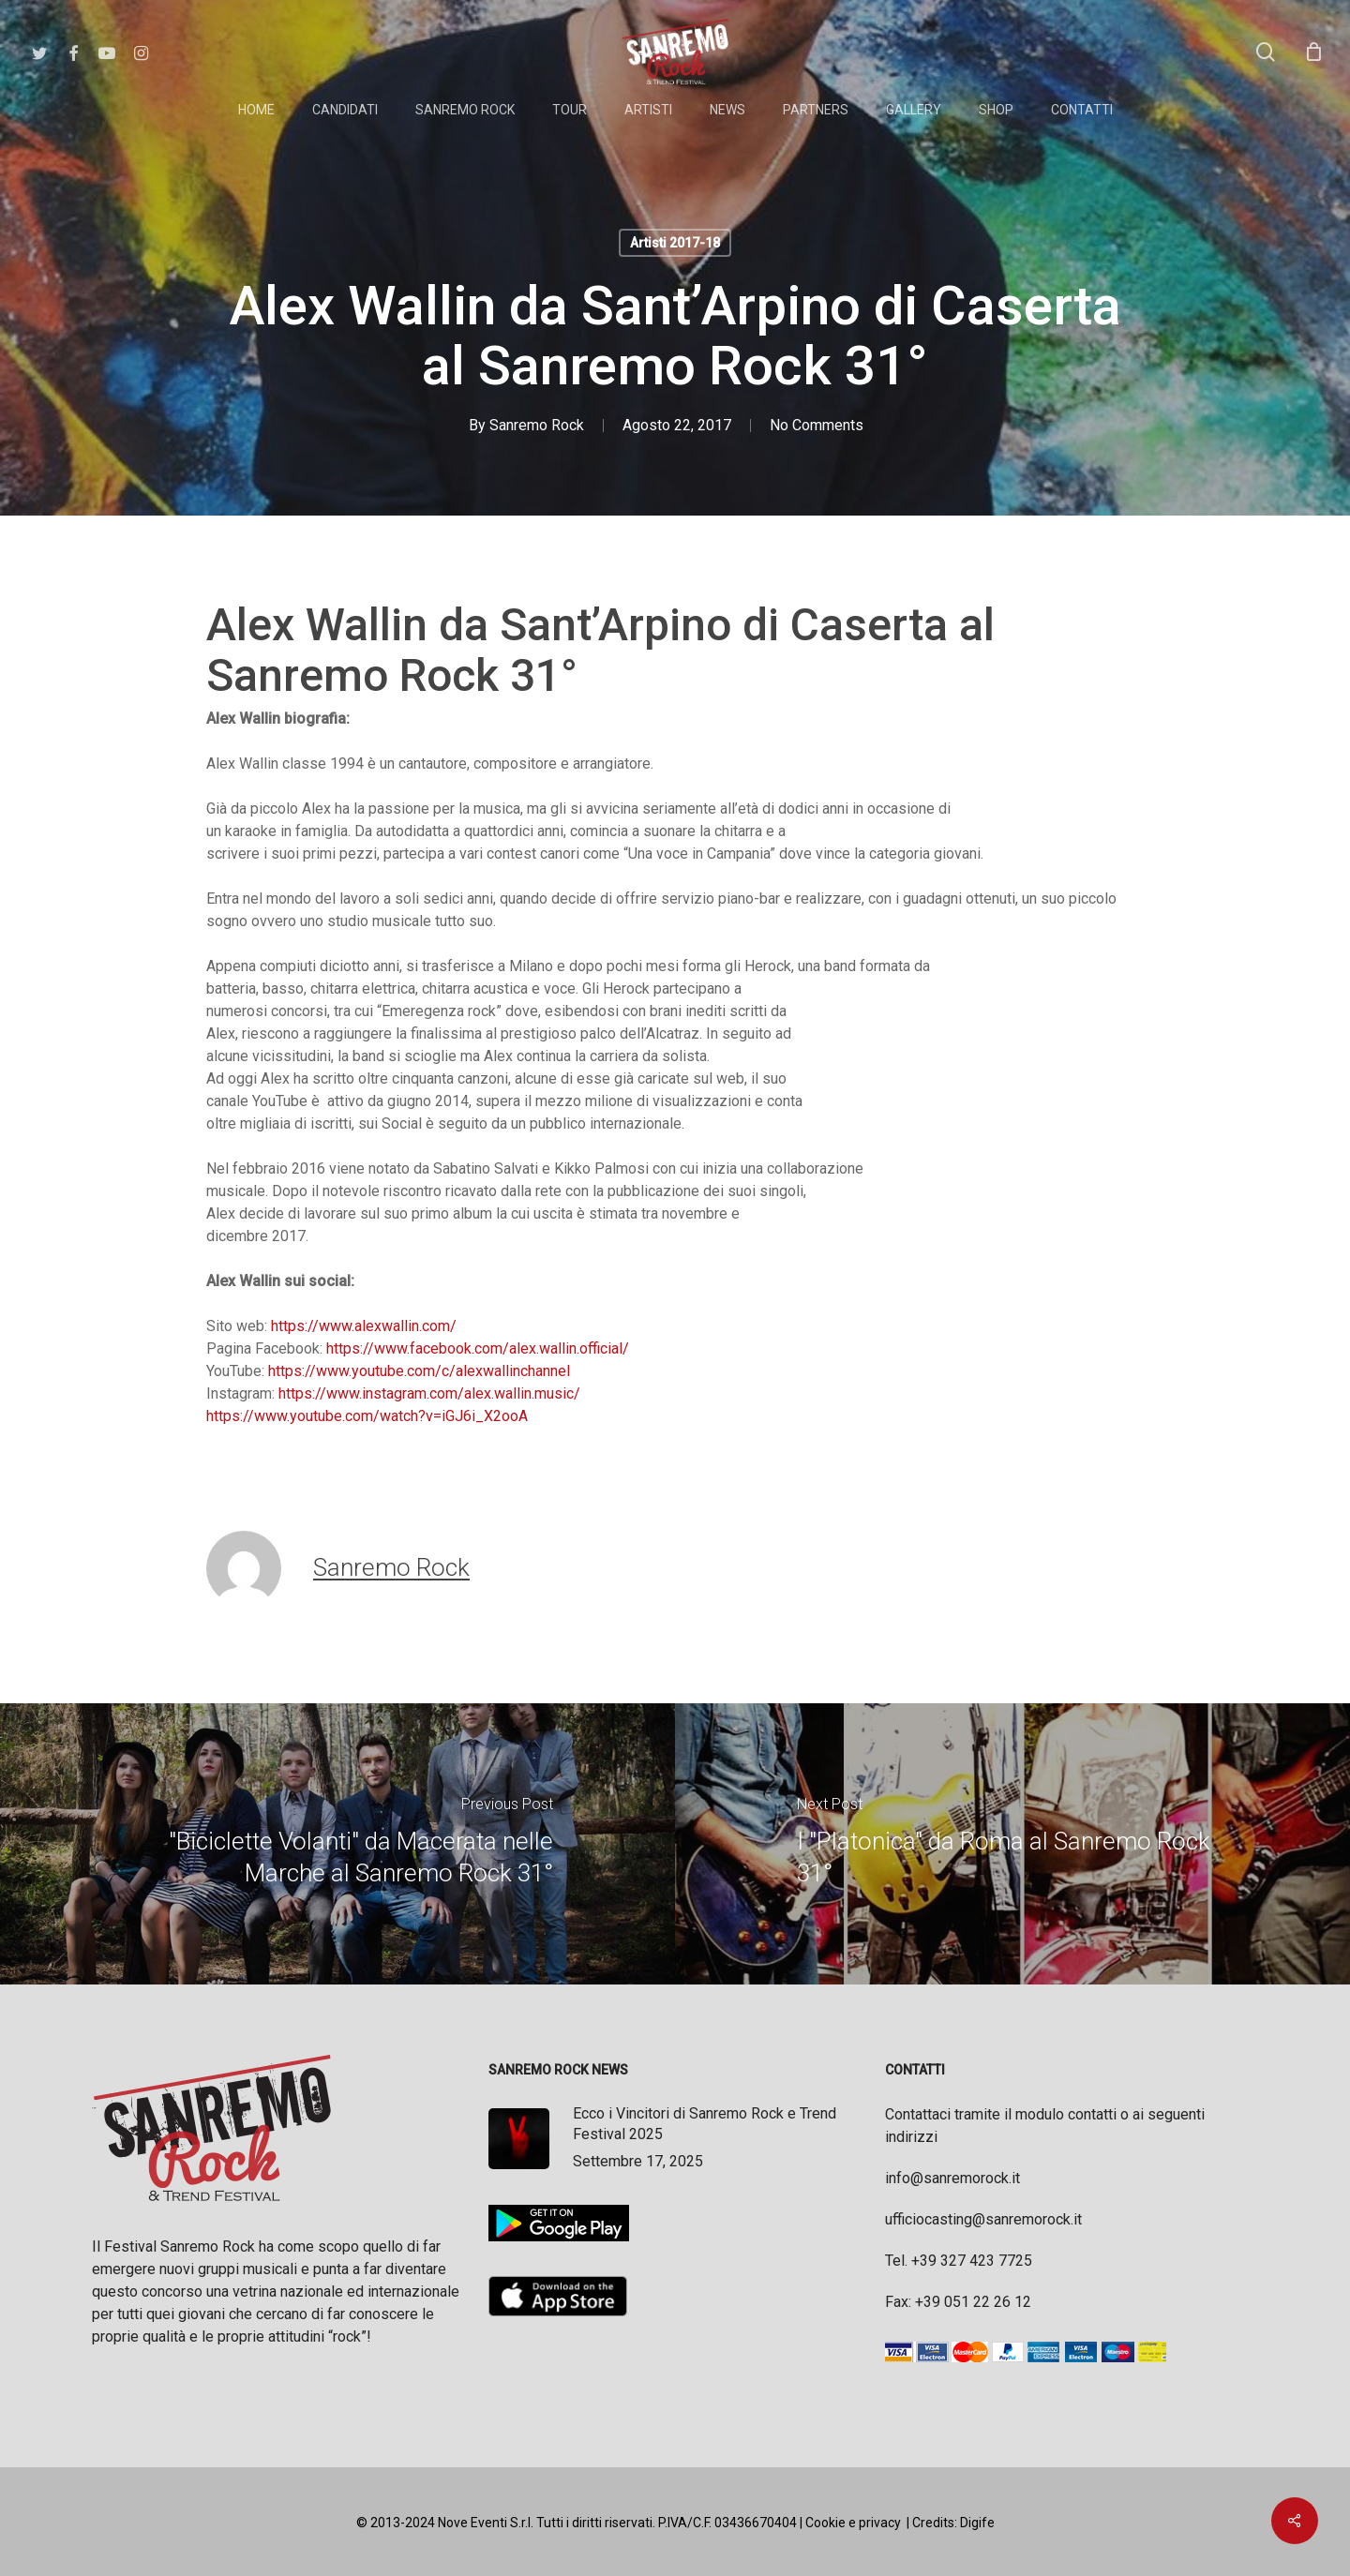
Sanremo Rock (536, 425)
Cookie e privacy (853, 2522)
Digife (977, 2522)
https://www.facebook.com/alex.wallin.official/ (477, 1348)
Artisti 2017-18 (675, 242)
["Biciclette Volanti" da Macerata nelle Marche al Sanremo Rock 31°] (337, 1843)
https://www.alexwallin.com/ (364, 1326)
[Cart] (1313, 51)
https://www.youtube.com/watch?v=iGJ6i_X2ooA (367, 1416)
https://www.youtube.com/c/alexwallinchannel (419, 1371)
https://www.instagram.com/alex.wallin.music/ (429, 1393)
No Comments (816, 425)
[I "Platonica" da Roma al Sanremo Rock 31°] (1012, 1843)
